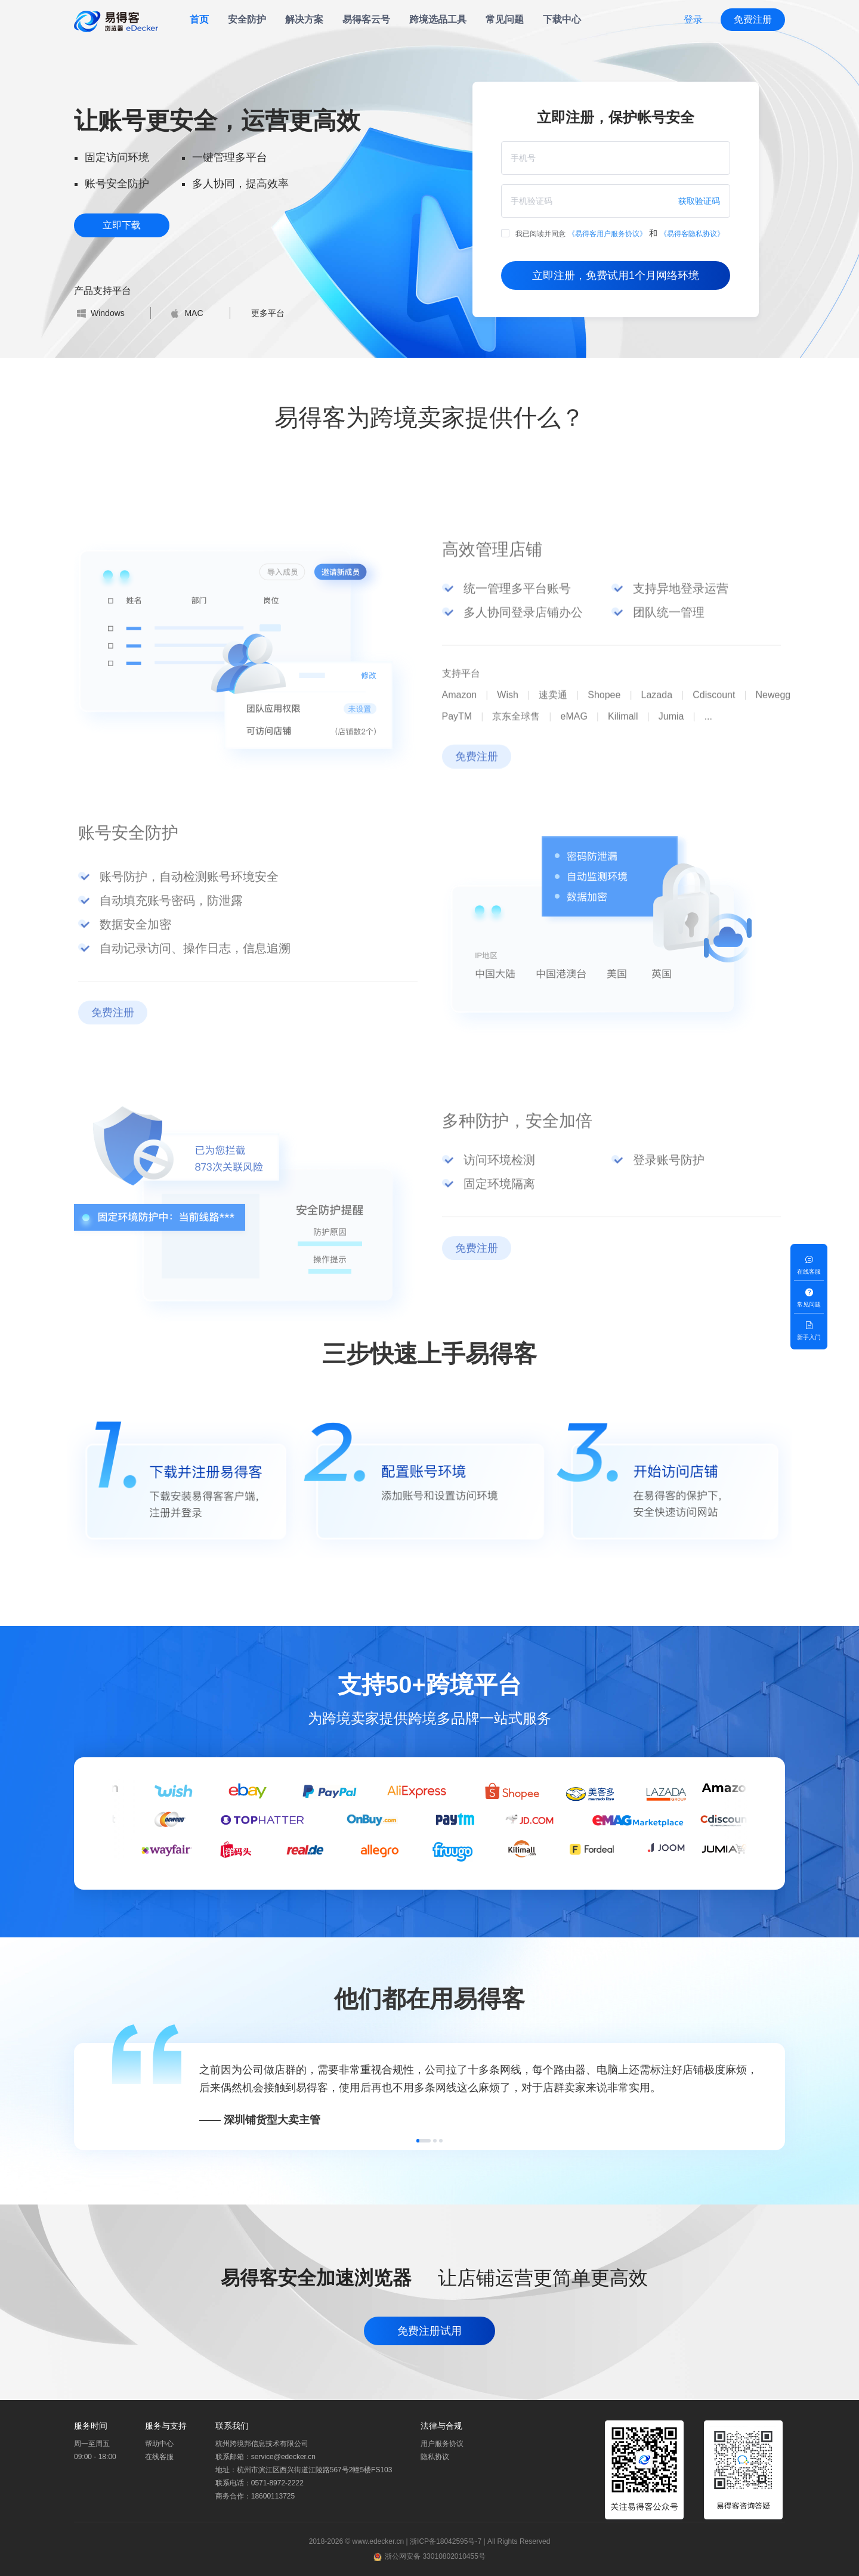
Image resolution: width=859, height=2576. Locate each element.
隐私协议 (435, 2457)
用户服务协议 (442, 2443)
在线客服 (159, 2457)
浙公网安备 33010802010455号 (435, 2556)
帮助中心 (159, 2443)
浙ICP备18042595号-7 (445, 2541)
